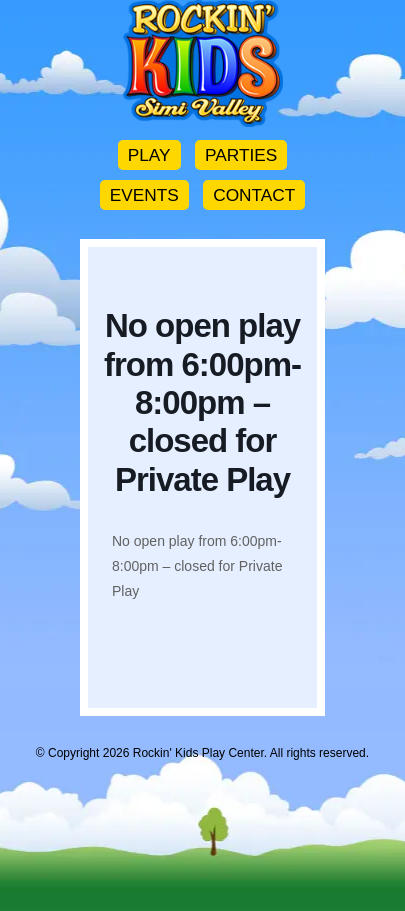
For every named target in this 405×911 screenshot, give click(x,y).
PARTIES (241, 155)
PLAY (149, 155)
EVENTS (144, 195)
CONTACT (254, 195)
